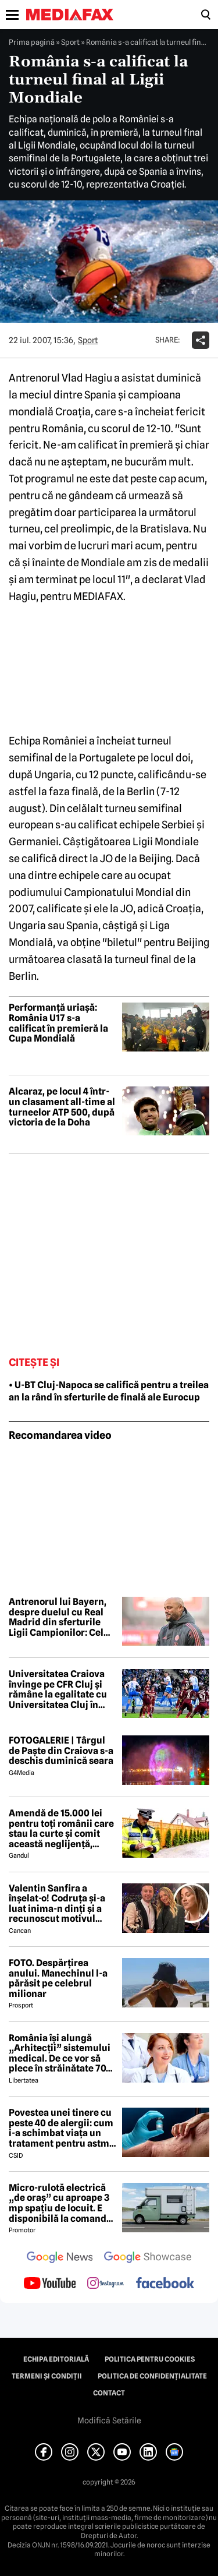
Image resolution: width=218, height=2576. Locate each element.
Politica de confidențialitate (152, 2376)
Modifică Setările (109, 2420)
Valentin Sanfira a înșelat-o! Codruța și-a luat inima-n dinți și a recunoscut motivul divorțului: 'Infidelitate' (60, 1903)
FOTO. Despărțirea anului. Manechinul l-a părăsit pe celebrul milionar (58, 1978)
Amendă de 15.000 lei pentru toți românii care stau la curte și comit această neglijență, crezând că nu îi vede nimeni (61, 1828)
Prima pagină (32, 42)
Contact (109, 2393)
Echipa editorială (56, 2359)
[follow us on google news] (60, 2259)
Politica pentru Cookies (150, 2359)
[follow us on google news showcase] (147, 2259)
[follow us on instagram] (105, 2284)
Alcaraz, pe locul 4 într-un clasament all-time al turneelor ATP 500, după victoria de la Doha (62, 1106)
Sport (70, 42)
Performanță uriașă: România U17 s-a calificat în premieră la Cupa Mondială (58, 1023)
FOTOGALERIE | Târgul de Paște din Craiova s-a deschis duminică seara (61, 1750)
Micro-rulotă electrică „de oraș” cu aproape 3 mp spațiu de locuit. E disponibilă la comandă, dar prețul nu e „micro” (61, 2203)
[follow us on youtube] (50, 2284)
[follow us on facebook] (165, 2284)
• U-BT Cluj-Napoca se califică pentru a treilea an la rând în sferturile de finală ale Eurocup (109, 1391)
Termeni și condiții (47, 2376)
